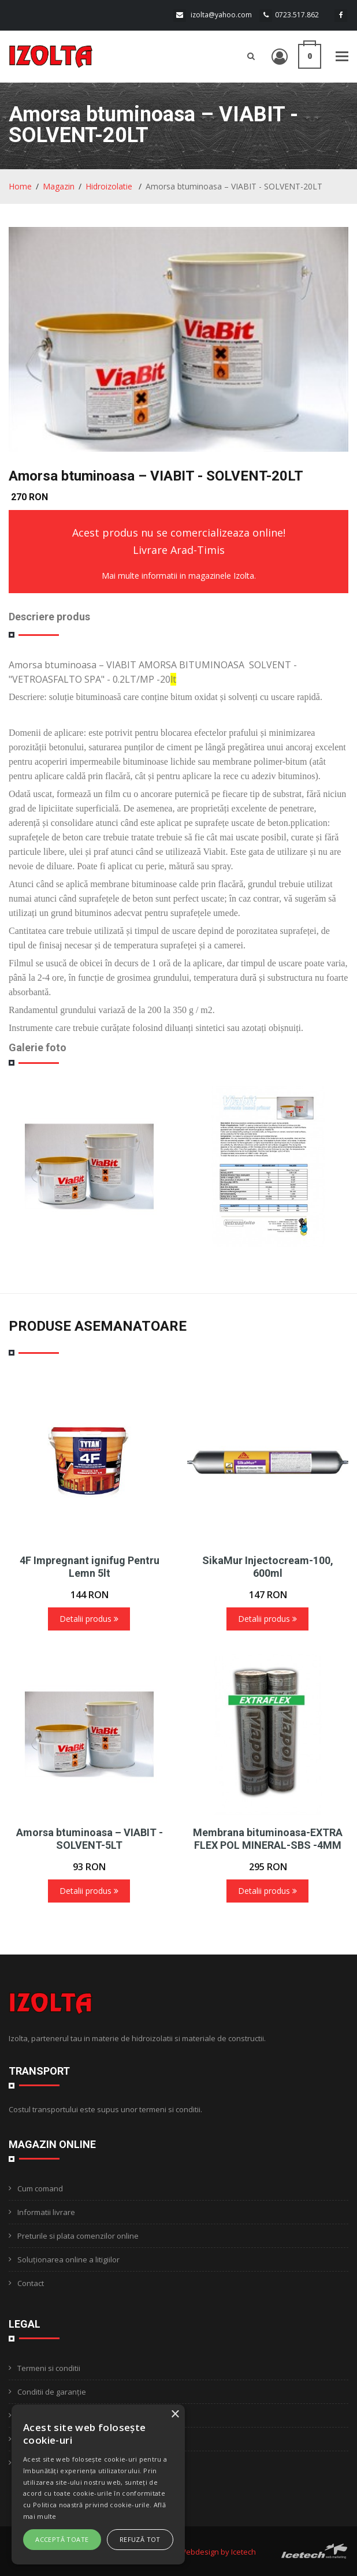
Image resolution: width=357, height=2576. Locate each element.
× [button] (174, 2414)
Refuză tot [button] (140, 2539)
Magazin (59, 186)
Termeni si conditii (48, 2368)
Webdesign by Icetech (217, 2552)
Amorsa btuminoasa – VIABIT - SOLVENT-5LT (89, 1838)
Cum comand (40, 2188)
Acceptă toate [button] (61, 2539)
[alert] (98, 2484)
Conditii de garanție (51, 2392)
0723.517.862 (297, 15)
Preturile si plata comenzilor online (78, 2236)
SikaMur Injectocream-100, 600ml (267, 1566)
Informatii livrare (46, 2212)
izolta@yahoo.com (221, 15)
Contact (30, 2283)
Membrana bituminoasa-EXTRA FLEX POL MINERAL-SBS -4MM (268, 1838)
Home (20, 186)
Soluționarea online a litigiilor (68, 2259)
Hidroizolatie (110, 186)
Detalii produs (89, 1618)
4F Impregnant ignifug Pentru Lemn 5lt (89, 1566)
